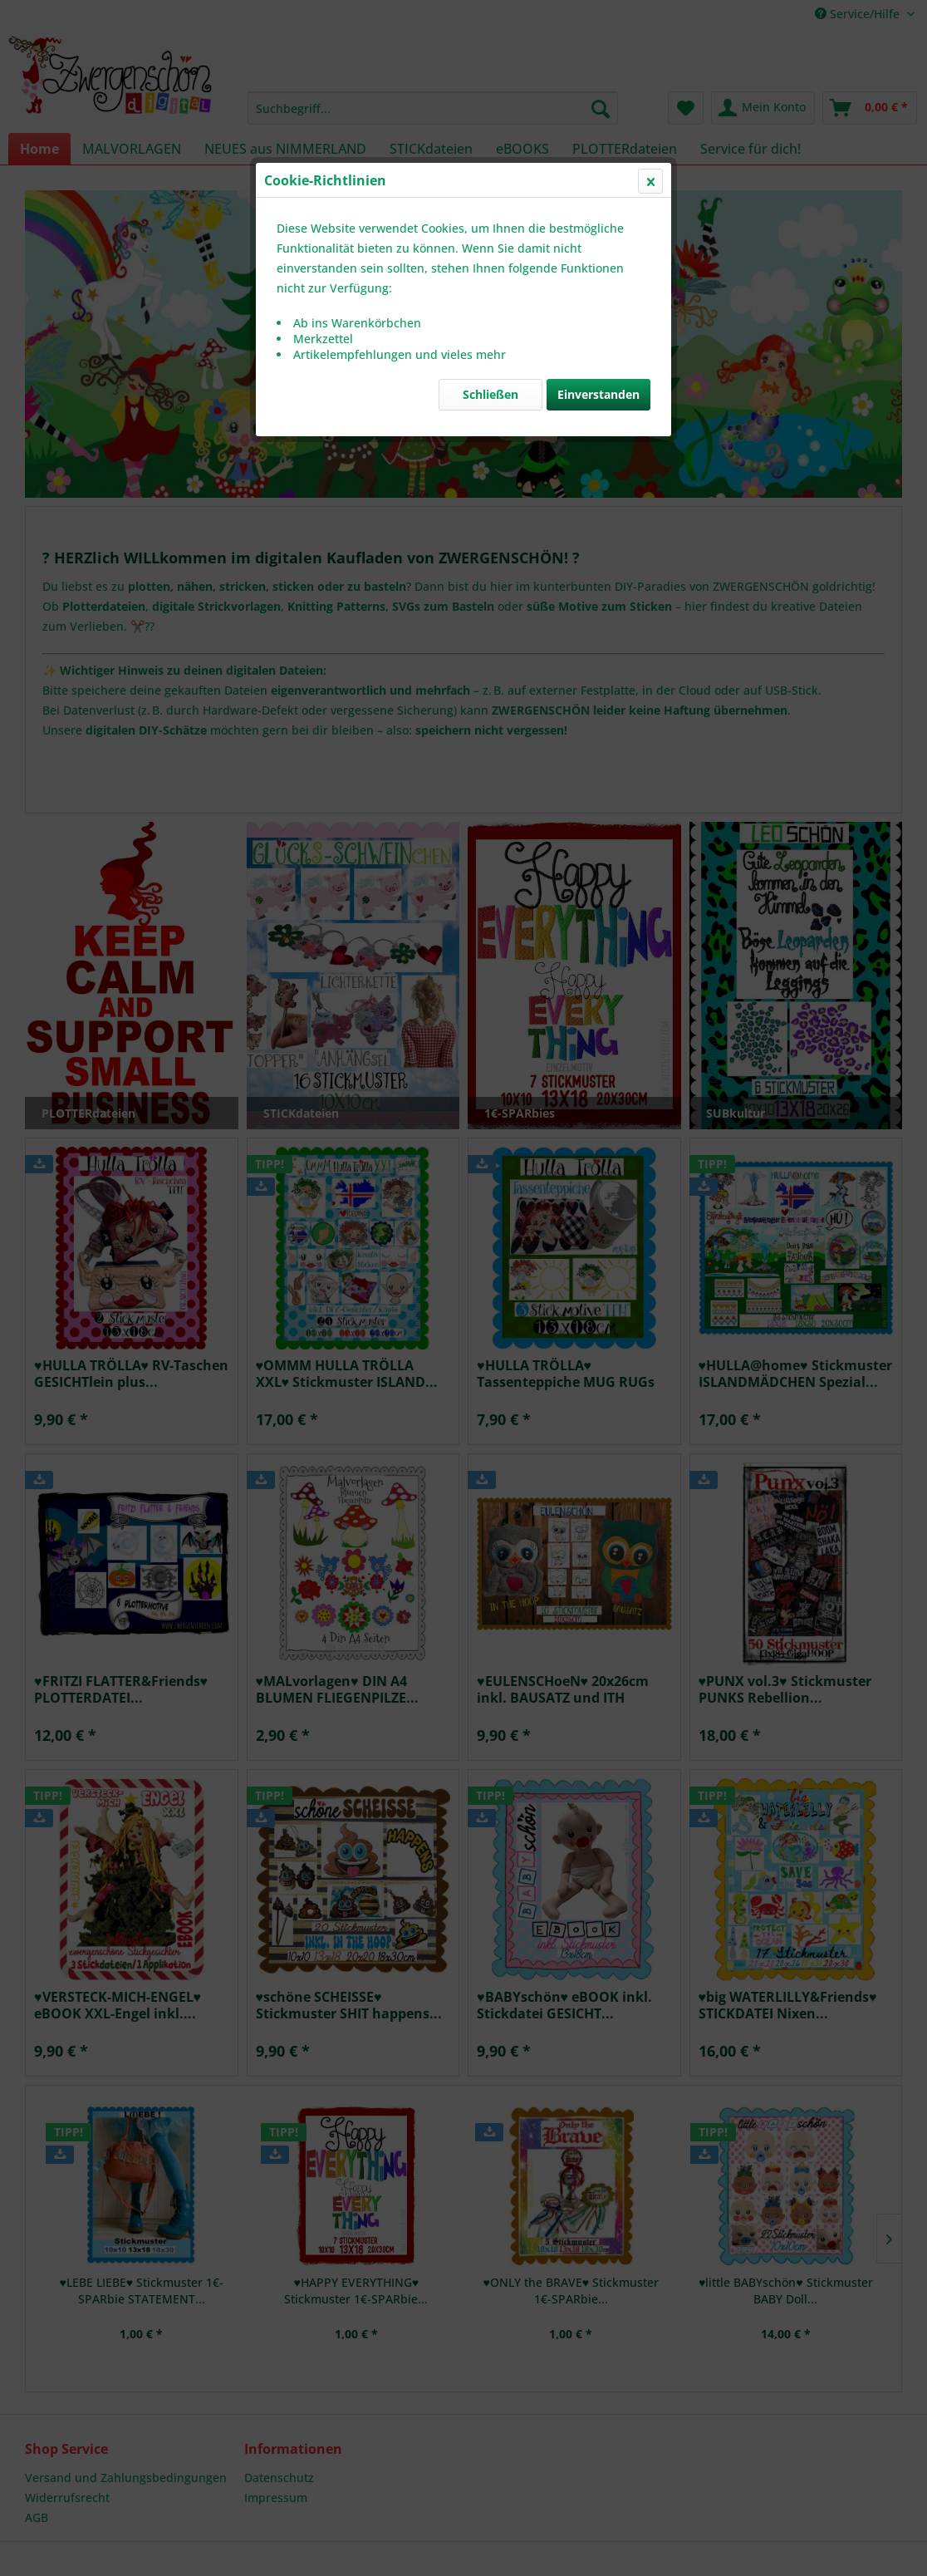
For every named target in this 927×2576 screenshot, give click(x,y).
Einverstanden (598, 394)
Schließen (490, 394)
